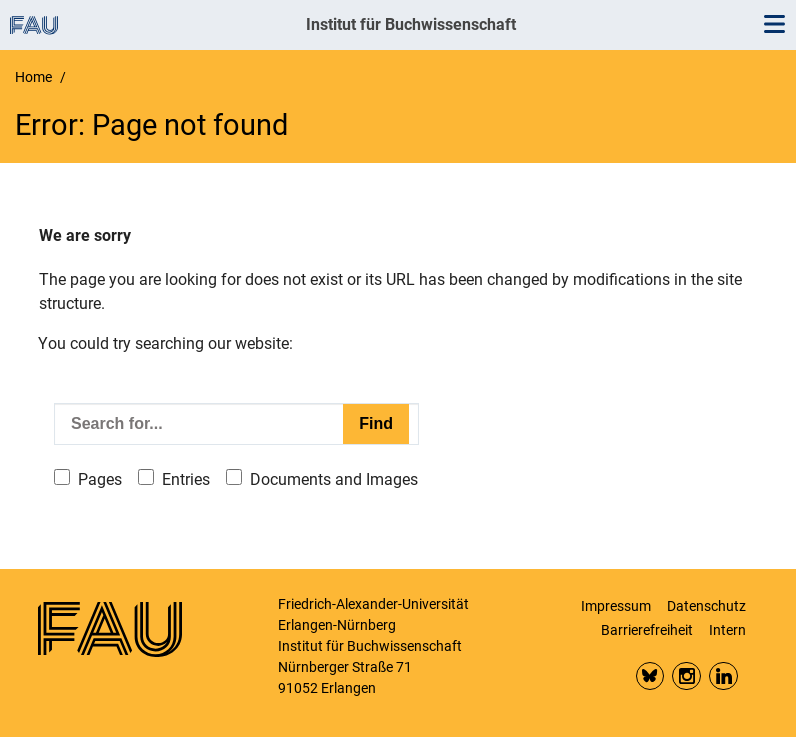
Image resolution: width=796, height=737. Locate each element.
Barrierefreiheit (647, 630)
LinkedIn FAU (723, 676)
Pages (100, 479)
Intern (727, 630)
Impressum (616, 606)
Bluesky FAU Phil (650, 676)
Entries (186, 479)
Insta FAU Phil (686, 676)
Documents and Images (334, 479)
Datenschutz (706, 606)
